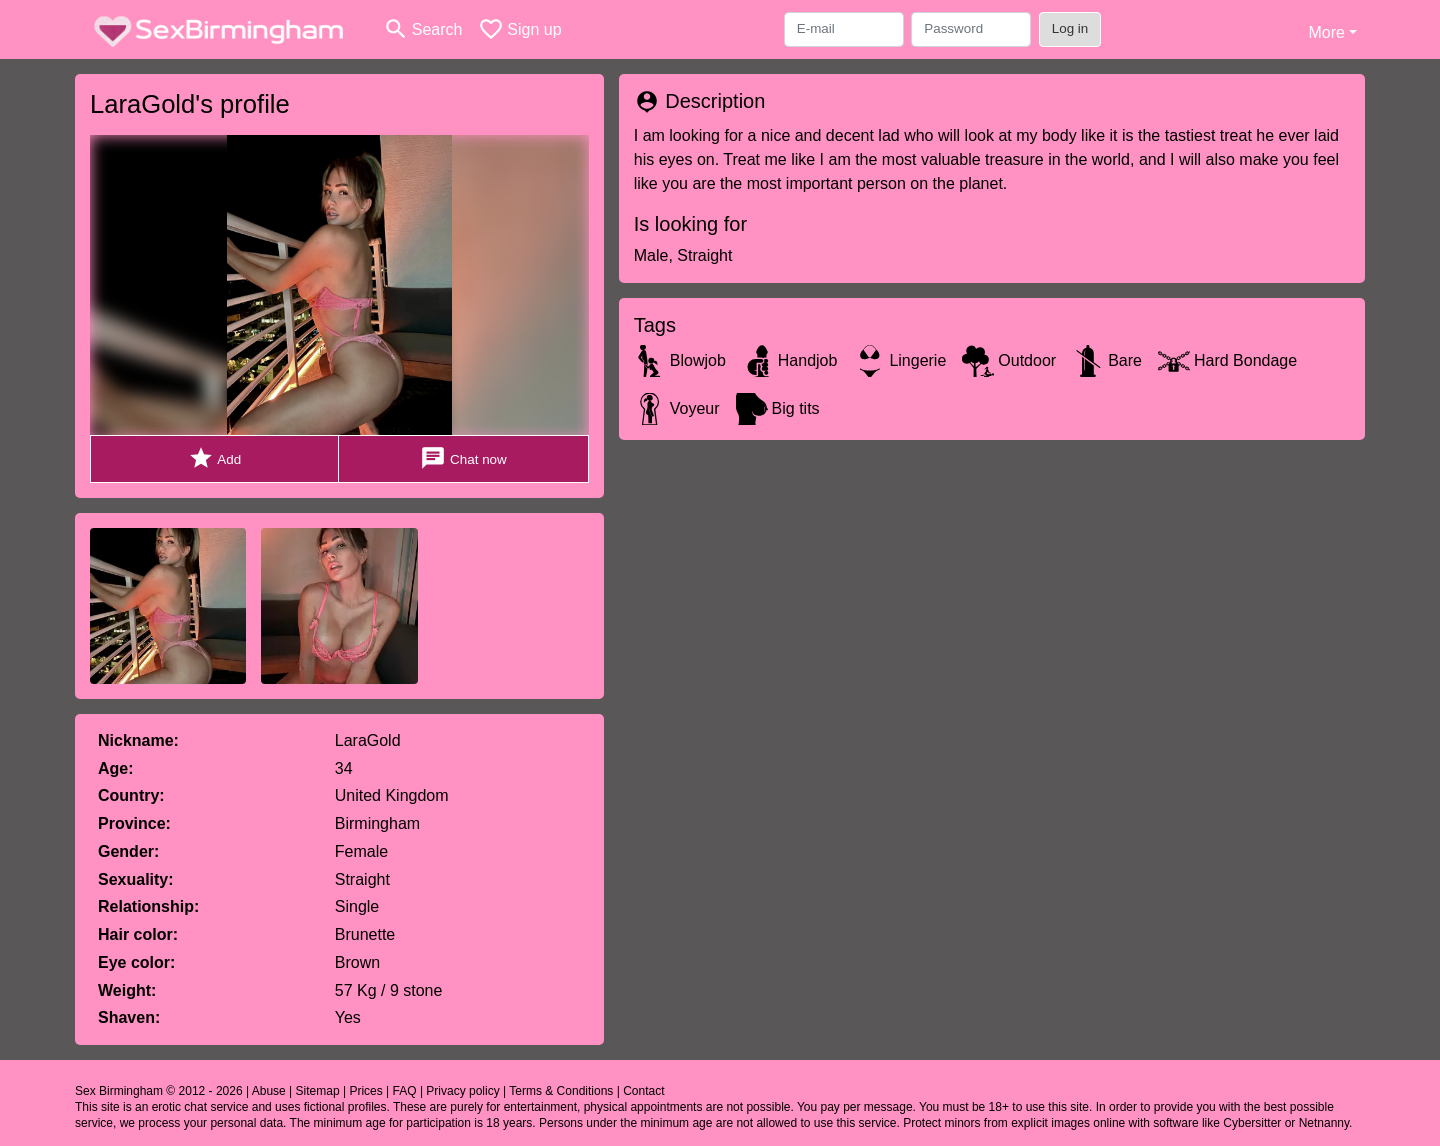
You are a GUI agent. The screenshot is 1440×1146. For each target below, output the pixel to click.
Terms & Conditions (561, 1091)
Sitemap (318, 1091)
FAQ (405, 1091)
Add (214, 458)
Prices (365, 1091)
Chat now (463, 458)
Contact (643, 1091)
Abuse (269, 1091)
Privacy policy (462, 1091)
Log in (1070, 28)
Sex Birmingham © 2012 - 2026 (159, 1091)
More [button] (1326, 32)
